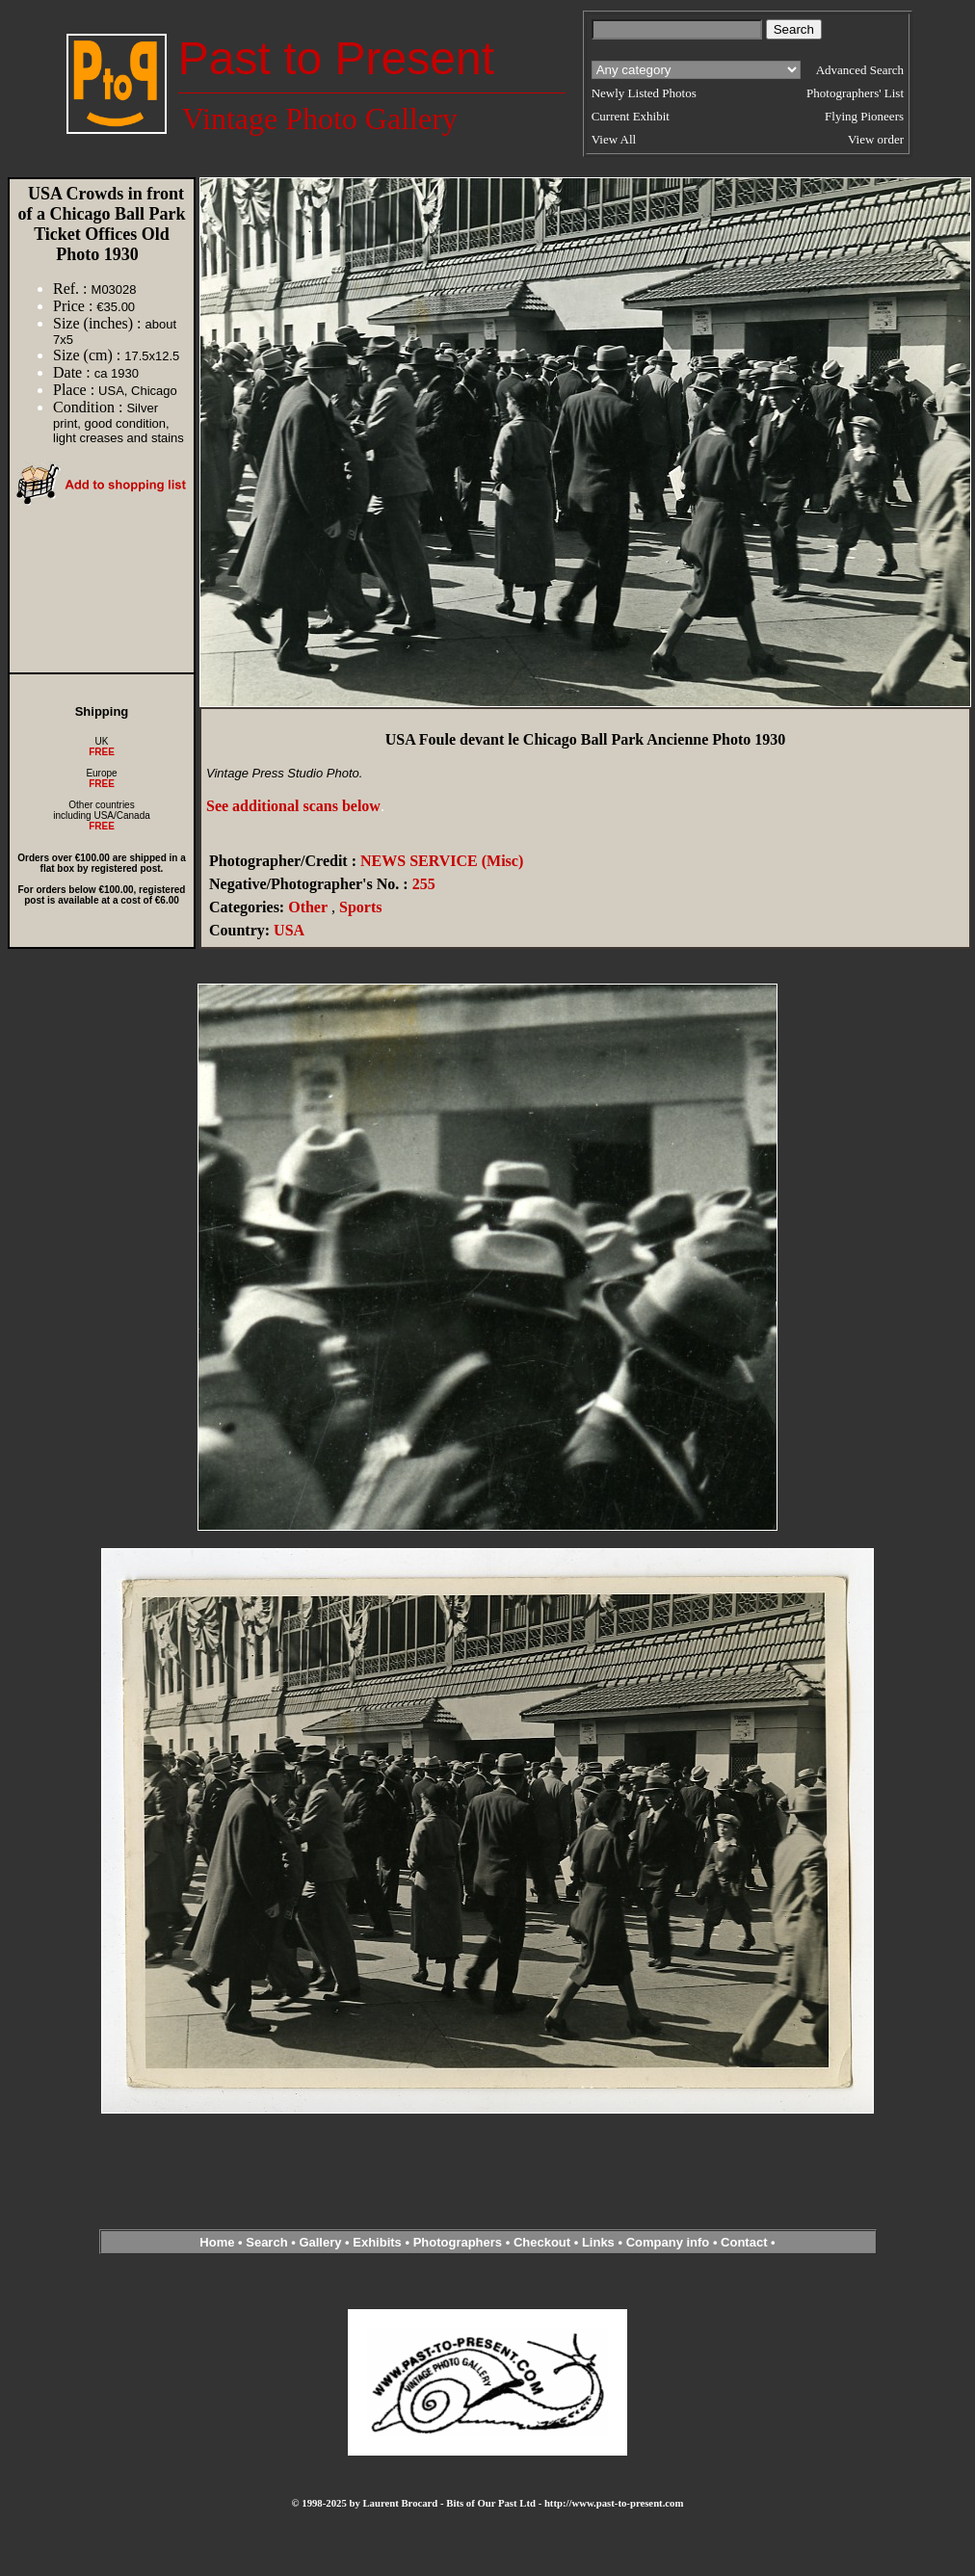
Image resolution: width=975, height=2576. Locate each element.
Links (598, 2242)
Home (216, 2242)
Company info (669, 2242)
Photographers (457, 2242)
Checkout (542, 2242)
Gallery (320, 2242)
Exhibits (377, 2242)
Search (266, 2242)
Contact (744, 2242)
